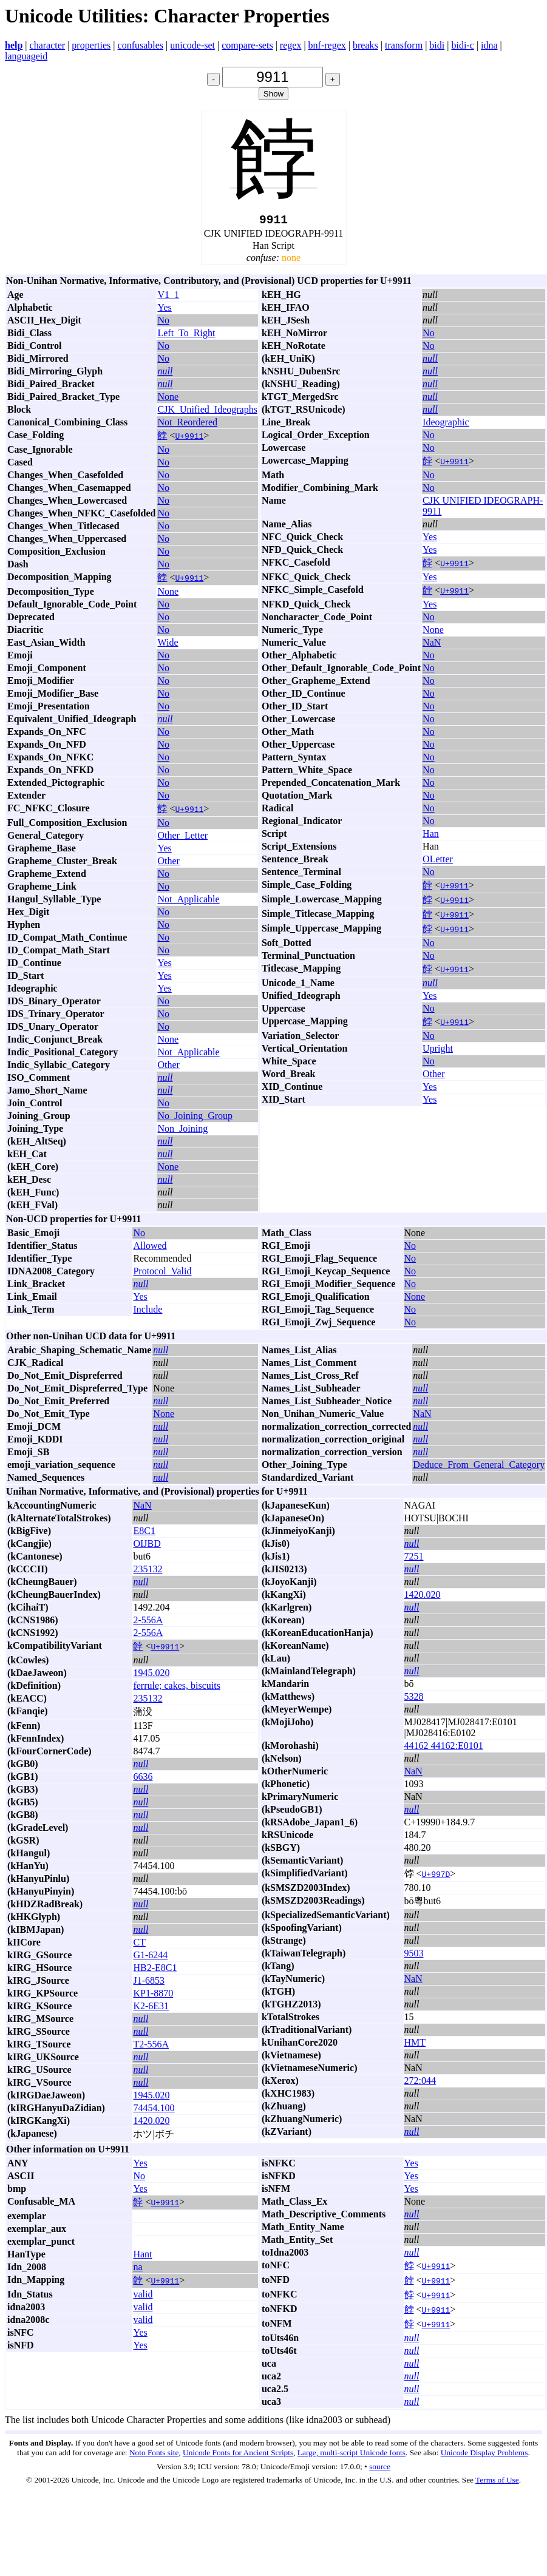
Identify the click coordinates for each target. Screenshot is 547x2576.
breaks (365, 45)
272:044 (420, 2083)
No (163, 323)
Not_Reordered (187, 425)
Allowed (149, 1248)
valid (142, 2297)
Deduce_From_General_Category (479, 1467)
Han (431, 836)
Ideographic (446, 425)
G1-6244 (150, 1958)
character (48, 45)
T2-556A (151, 2047)
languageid (26, 56)
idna (489, 45)
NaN (432, 645)
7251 (414, 1559)
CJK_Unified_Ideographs (207, 412)
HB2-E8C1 (155, 1971)
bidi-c (462, 45)
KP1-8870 (153, 1996)
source (379, 2469)
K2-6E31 (151, 2009)
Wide (167, 645)
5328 (414, 1699)
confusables (141, 45)
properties (91, 45)
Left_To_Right (186, 336)
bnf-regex (327, 45)
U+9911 (189, 438)
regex (291, 45)
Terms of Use (497, 2482)
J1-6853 (149, 1983)
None (167, 399)
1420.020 (151, 2123)
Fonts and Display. (41, 2445)
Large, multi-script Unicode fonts (351, 2455)
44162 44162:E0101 (443, 1748)
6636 (142, 1779)
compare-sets (247, 45)
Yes (164, 310)
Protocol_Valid (162, 1274)
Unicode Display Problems (484, 2455)
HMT (415, 2045)
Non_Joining (182, 1131)
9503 (414, 1956)
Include (147, 1312)
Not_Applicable (188, 902)
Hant (142, 2257)
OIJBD (146, 1546)
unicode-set (192, 45)
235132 (147, 1572)
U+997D (436, 1876)
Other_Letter (182, 838)
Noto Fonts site (153, 2455)
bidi (436, 45)
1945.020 (151, 1676)
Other (168, 864)
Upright (438, 1051)
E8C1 (144, 1534)
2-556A (148, 1623)
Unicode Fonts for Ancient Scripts (238, 2455)
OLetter (438, 862)
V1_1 (168, 297)
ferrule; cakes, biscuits (176, 1688)
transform (404, 45)
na (137, 2270)
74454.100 (153, 2111)
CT (139, 1945)
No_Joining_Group (195, 1119)
